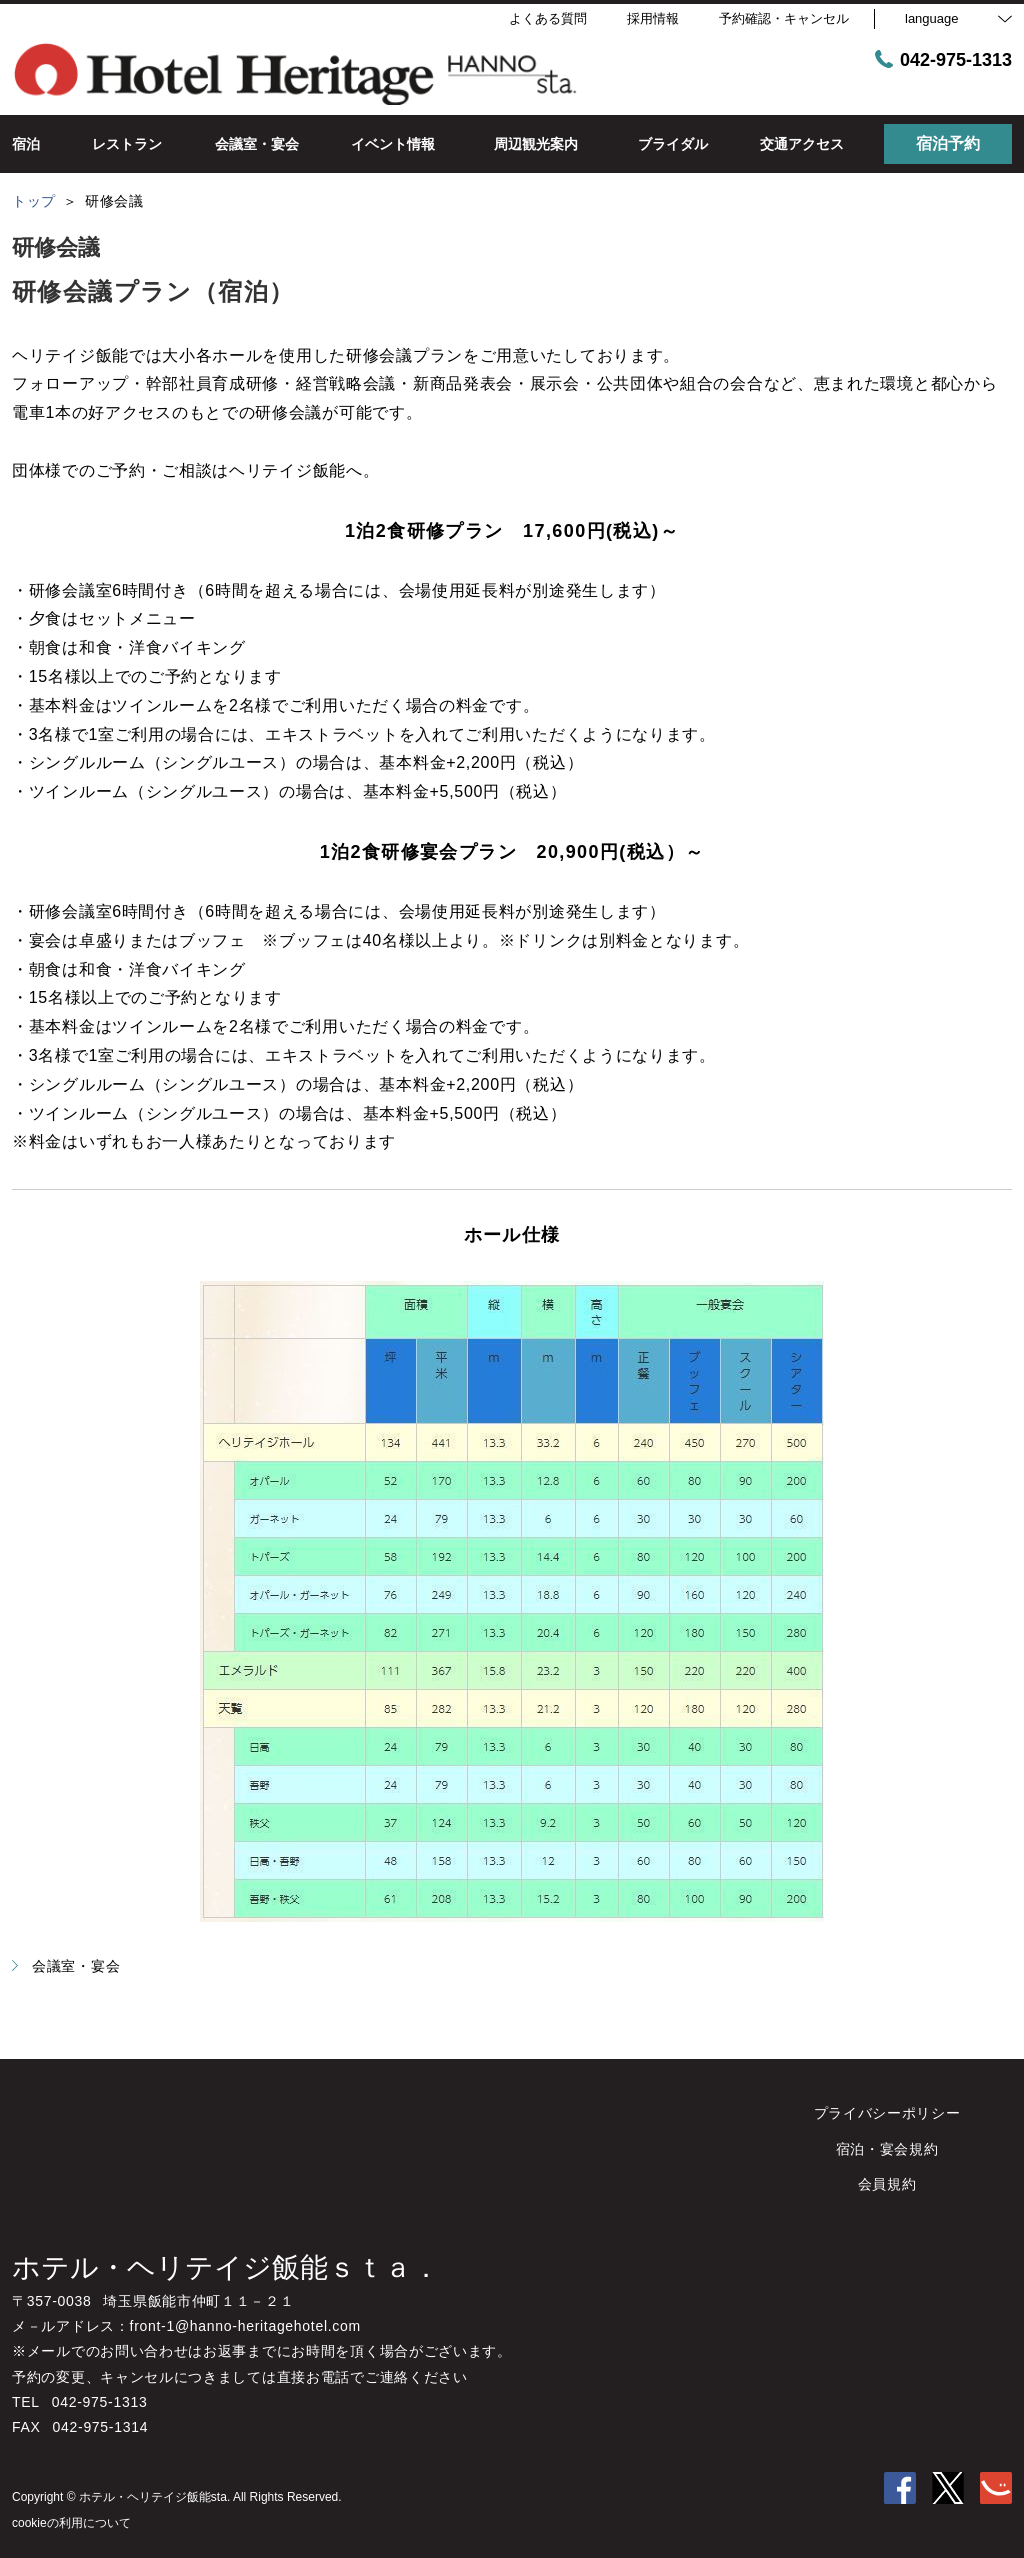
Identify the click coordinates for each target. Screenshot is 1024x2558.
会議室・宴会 (66, 1966)
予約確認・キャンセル (784, 18)
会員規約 (887, 2184)
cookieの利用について (71, 2523)
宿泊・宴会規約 (887, 2149)
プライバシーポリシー (887, 2113)
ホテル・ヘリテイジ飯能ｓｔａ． (226, 2267)
